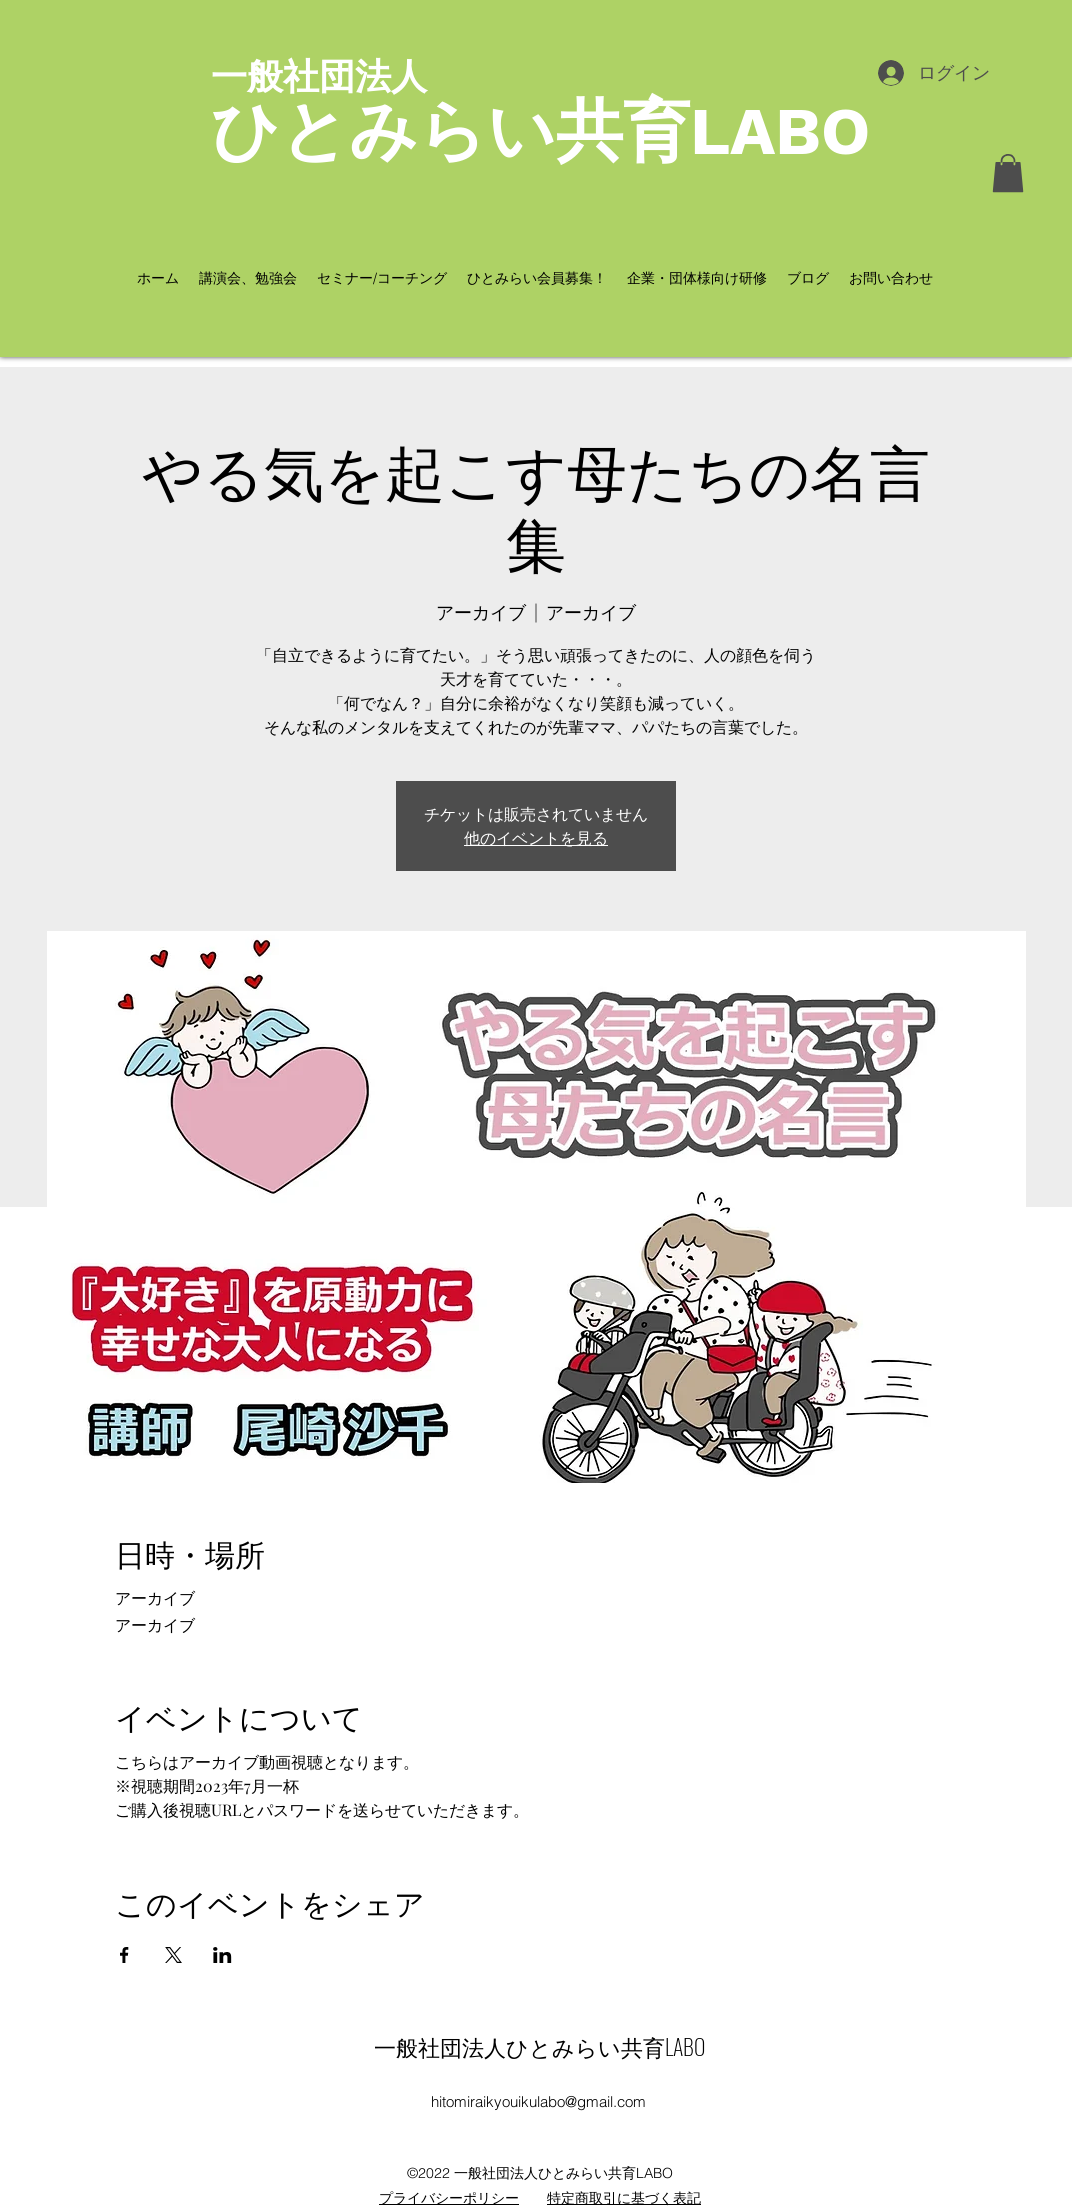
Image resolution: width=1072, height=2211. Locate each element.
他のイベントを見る (536, 837)
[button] (1008, 173)
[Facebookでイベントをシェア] (124, 1955)
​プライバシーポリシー (449, 2198)
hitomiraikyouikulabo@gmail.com (538, 2101)
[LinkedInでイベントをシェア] (222, 1955)
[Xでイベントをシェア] (173, 1955)
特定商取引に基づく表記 (624, 2198)
